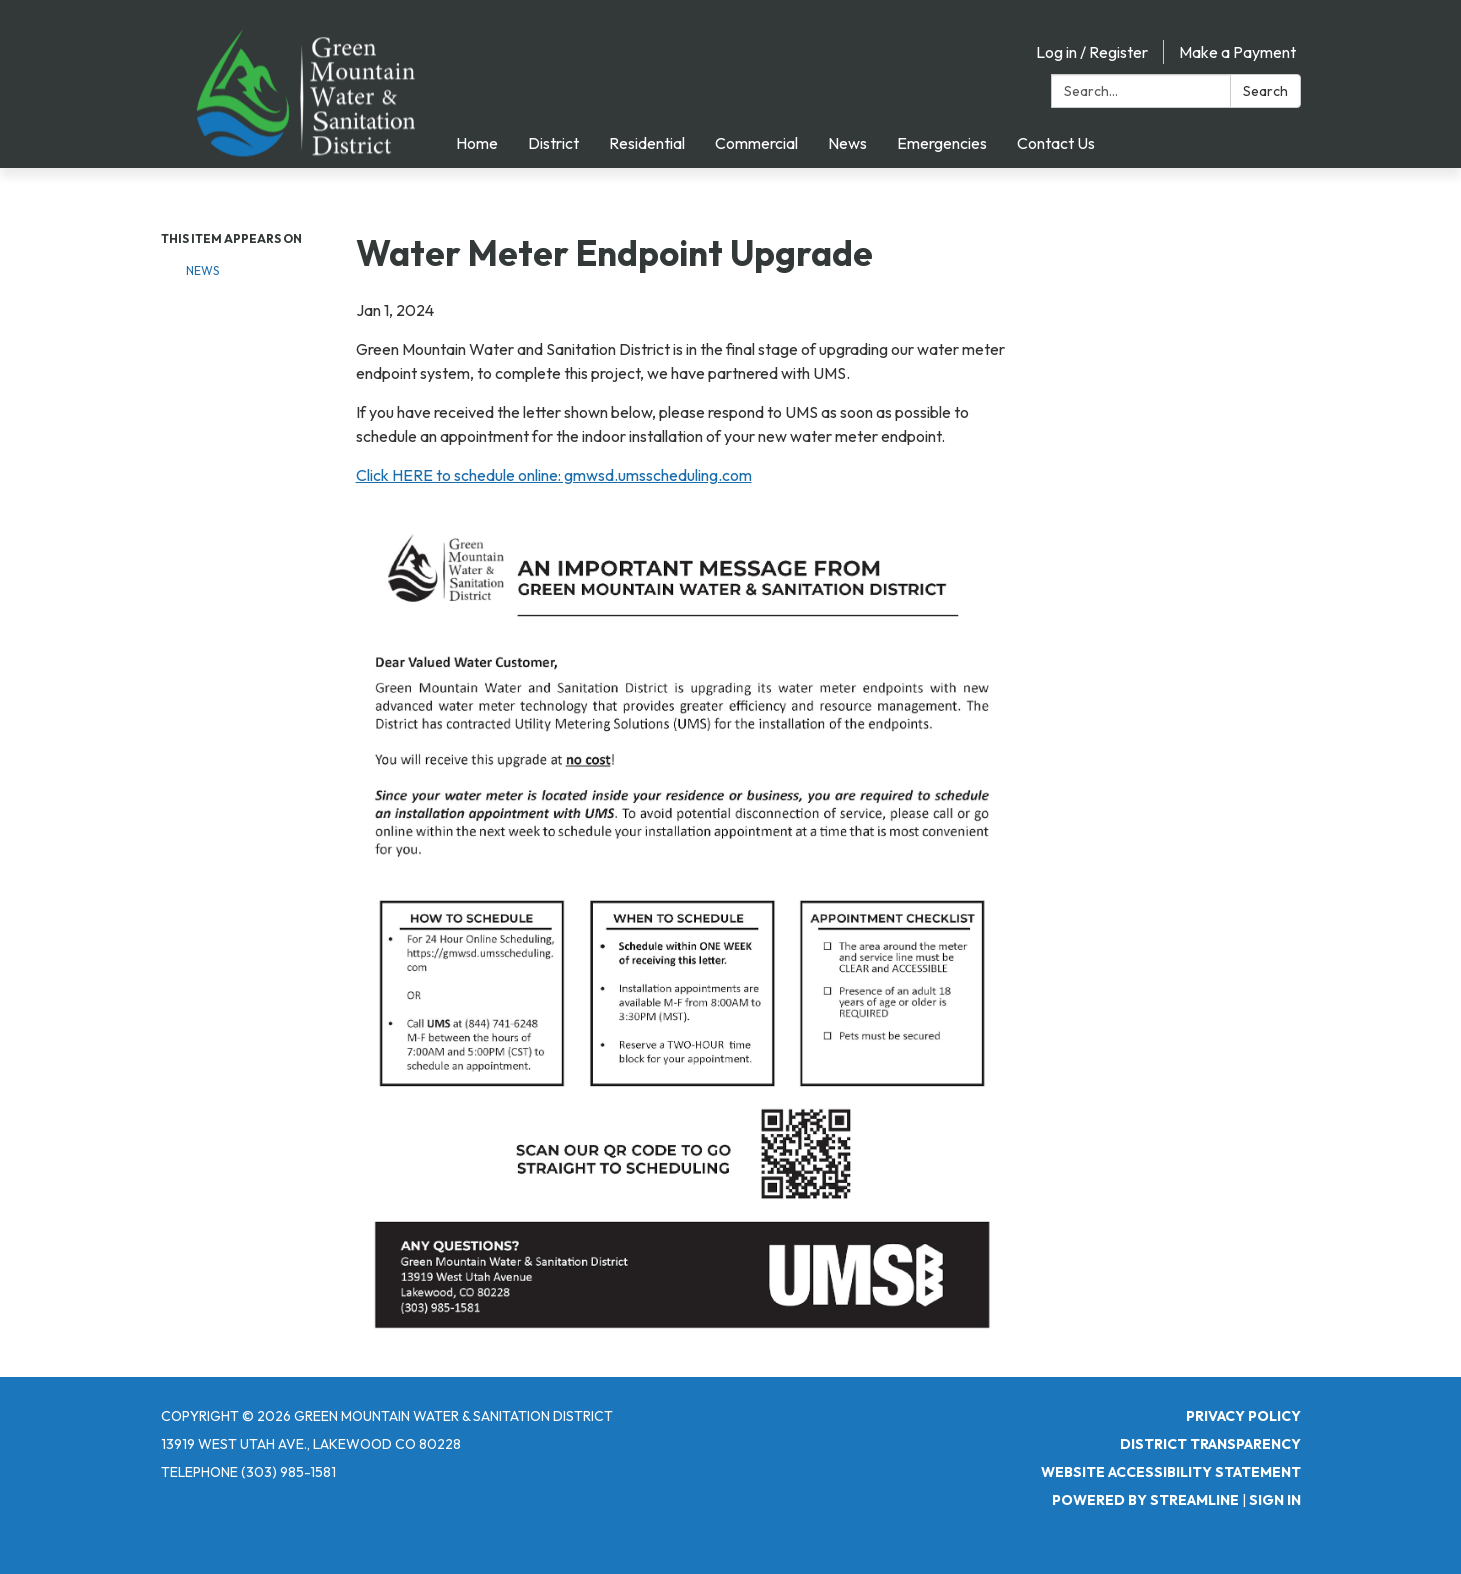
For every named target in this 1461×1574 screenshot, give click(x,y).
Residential (647, 143)
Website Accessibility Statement (1171, 1472)
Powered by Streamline (1145, 1500)
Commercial (756, 143)
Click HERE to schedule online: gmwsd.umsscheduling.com (554, 475)
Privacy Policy (1243, 1416)
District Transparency (1210, 1444)
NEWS (202, 270)
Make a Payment (1237, 52)
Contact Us (1056, 143)
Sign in (1275, 1500)
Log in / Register (1092, 52)
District (553, 143)
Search (1265, 91)
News (847, 143)
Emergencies (942, 143)
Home (477, 143)
